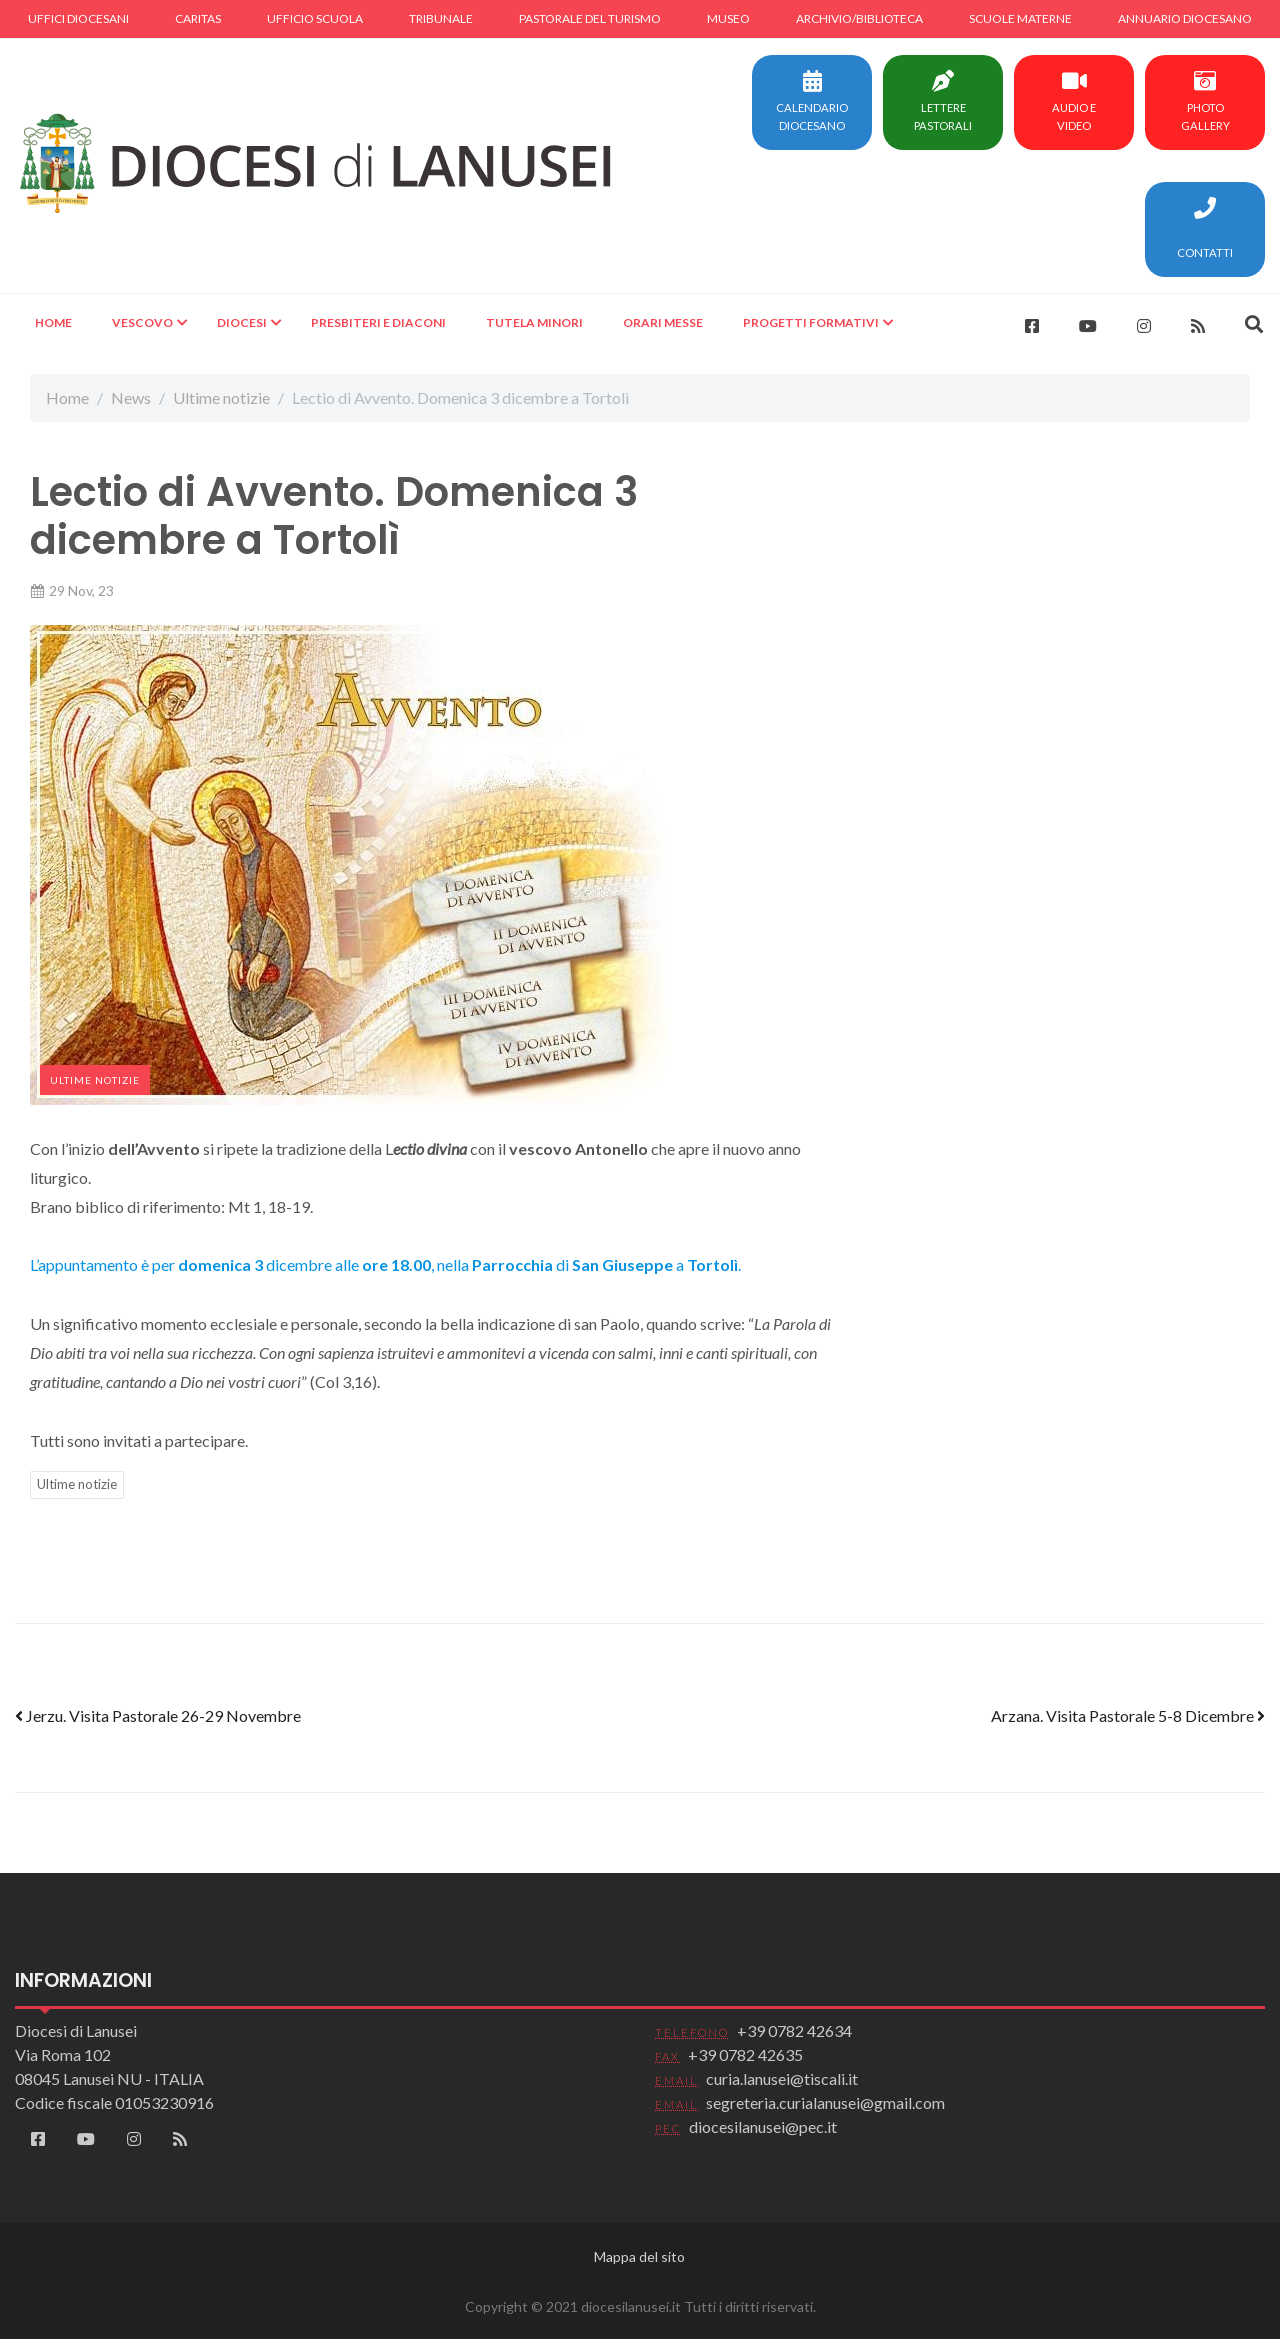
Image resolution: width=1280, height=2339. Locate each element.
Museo (728, 18)
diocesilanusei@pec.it (763, 2126)
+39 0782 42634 (794, 2030)
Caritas (198, 18)
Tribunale (441, 18)
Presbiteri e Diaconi (378, 322)
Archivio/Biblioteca (859, 18)
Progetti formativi (811, 322)
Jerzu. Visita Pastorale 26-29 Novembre (158, 1715)
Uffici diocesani (78, 18)
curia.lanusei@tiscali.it (782, 2078)
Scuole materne (1020, 18)
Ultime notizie (221, 397)
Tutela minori (534, 322)
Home (53, 322)
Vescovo (142, 322)
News (131, 397)
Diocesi (242, 322)
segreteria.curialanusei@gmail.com (825, 2102)
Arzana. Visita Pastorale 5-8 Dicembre (1128, 1715)
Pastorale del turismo (590, 18)
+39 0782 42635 (745, 2054)
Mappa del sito (639, 2256)
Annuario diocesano (1185, 18)
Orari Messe (663, 322)
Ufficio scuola (315, 18)
